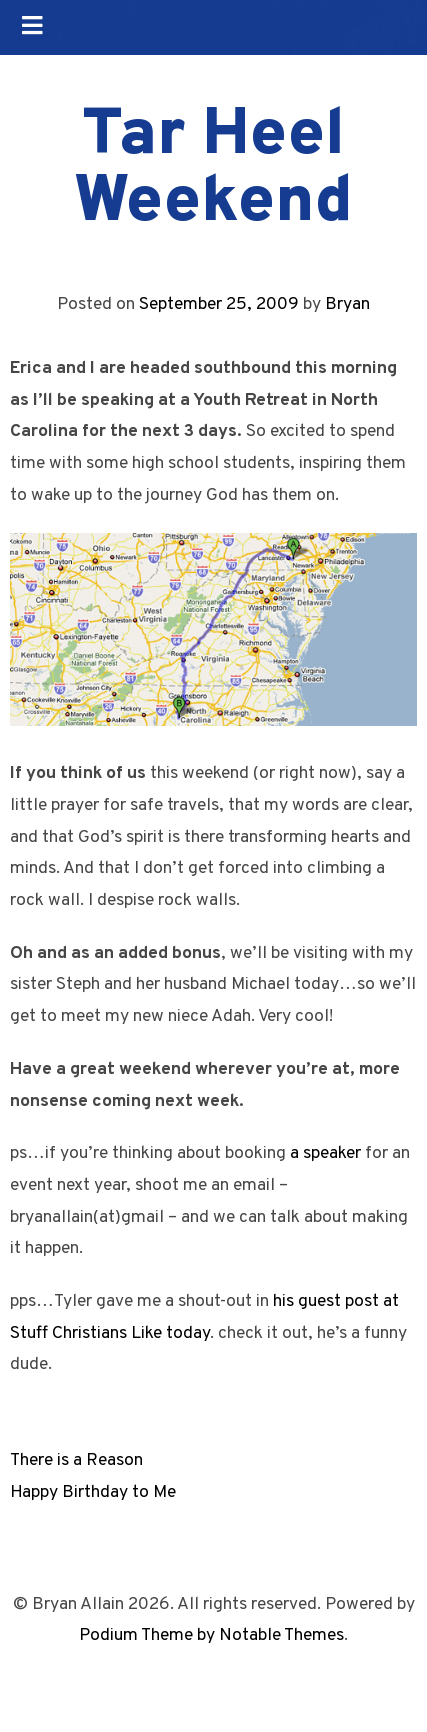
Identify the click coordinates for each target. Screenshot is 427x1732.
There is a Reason (76, 1460)
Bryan (347, 304)
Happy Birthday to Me (93, 1492)
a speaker (325, 1153)
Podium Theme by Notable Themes (211, 1635)
